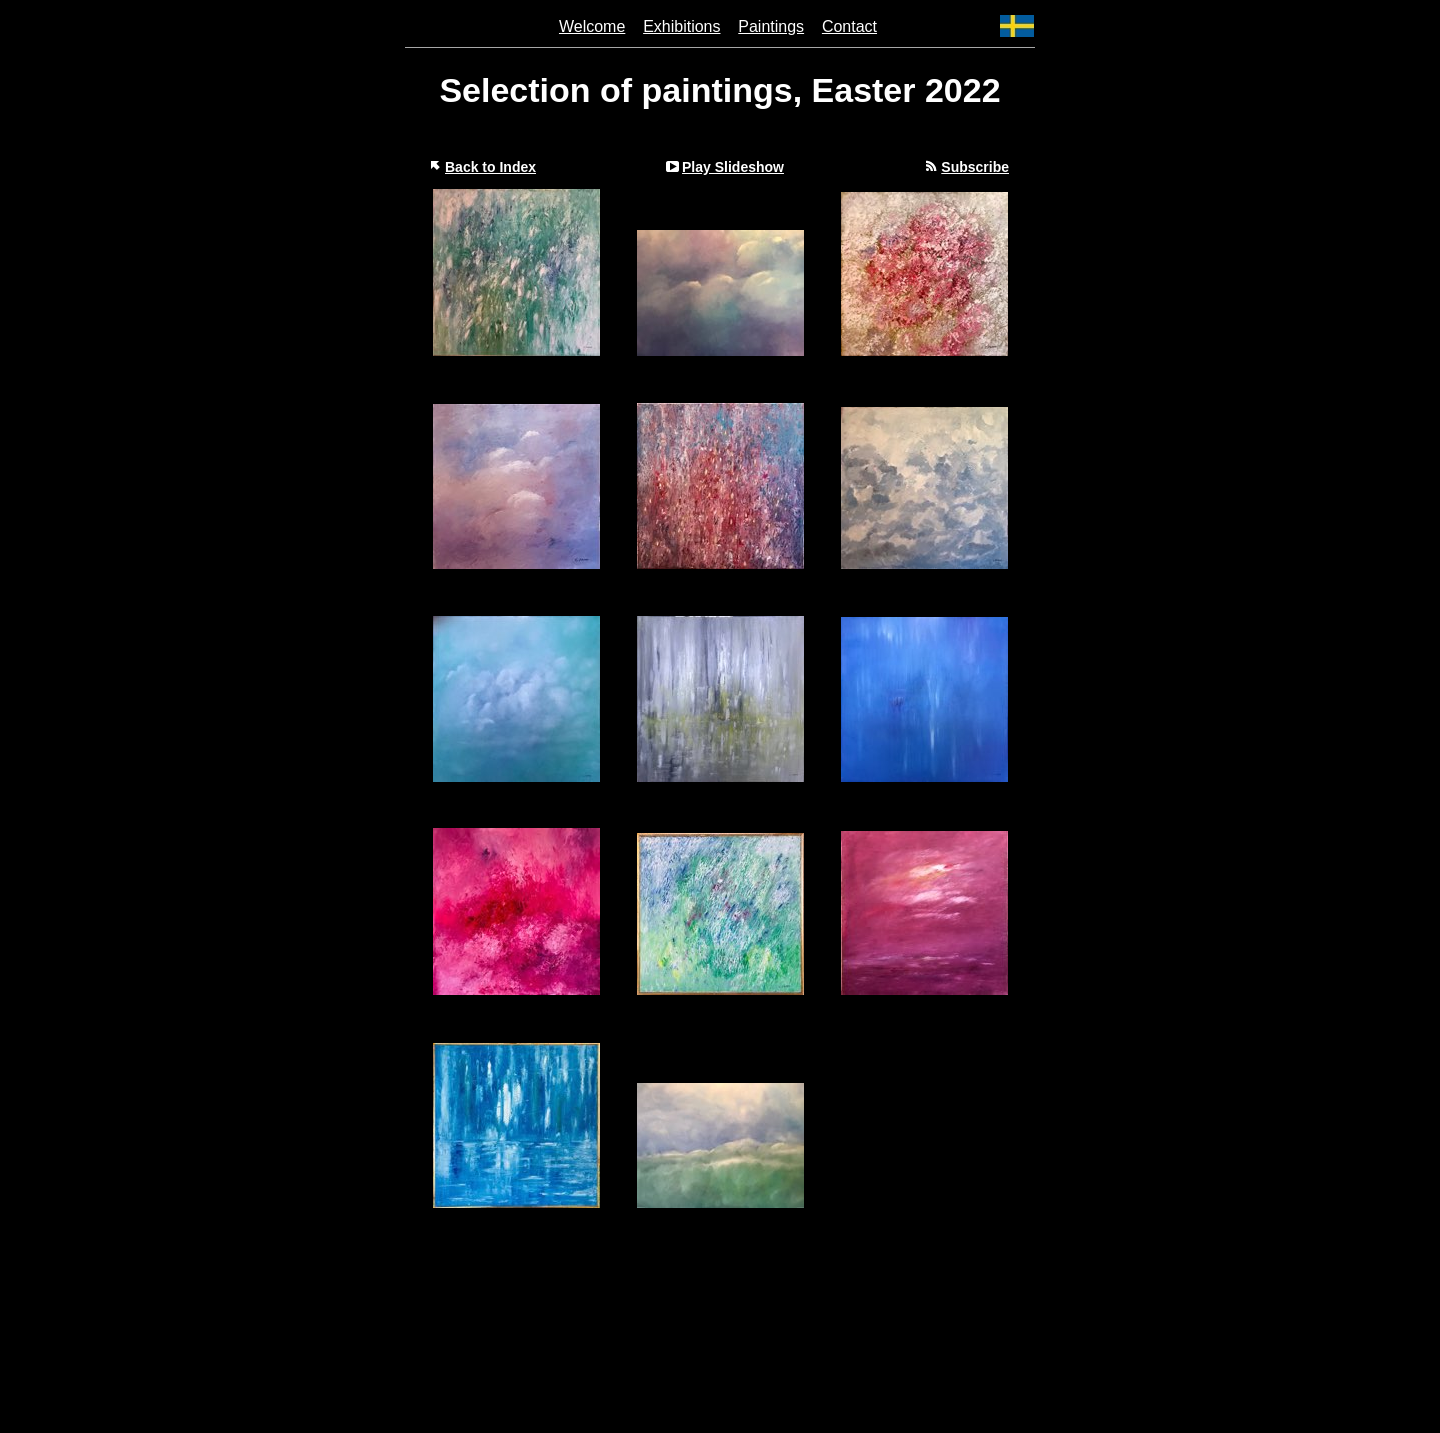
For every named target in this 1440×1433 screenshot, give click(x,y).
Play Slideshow (733, 167)
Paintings (771, 26)
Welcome (592, 26)
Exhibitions (681, 26)
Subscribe (975, 167)
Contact (849, 26)
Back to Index (490, 167)
